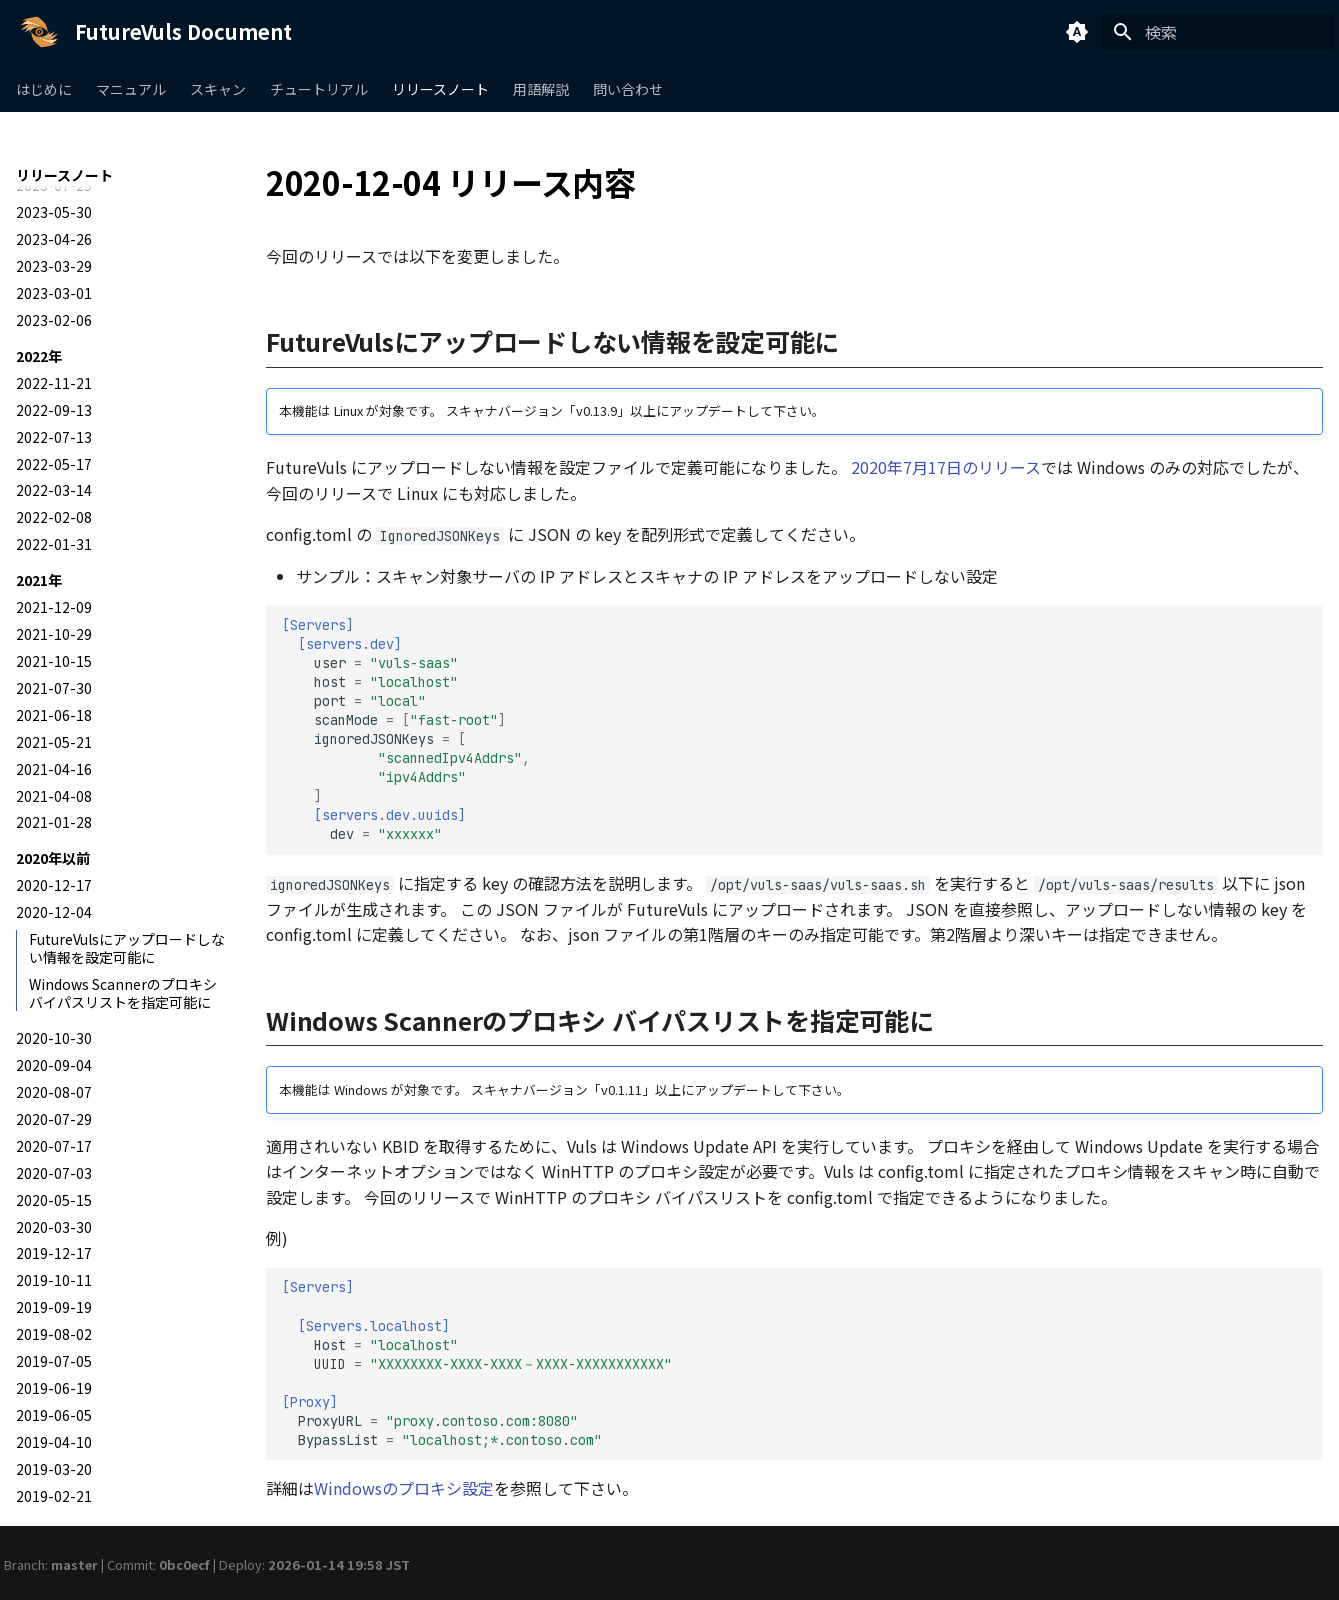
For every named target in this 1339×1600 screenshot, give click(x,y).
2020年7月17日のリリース (946, 467)
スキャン (218, 89)
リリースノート (440, 89)
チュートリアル (319, 89)
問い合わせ (628, 89)
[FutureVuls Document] (39, 32)
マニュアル (131, 89)
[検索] (1218, 32)
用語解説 (541, 89)
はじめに (44, 89)
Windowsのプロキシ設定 (404, 1488)
